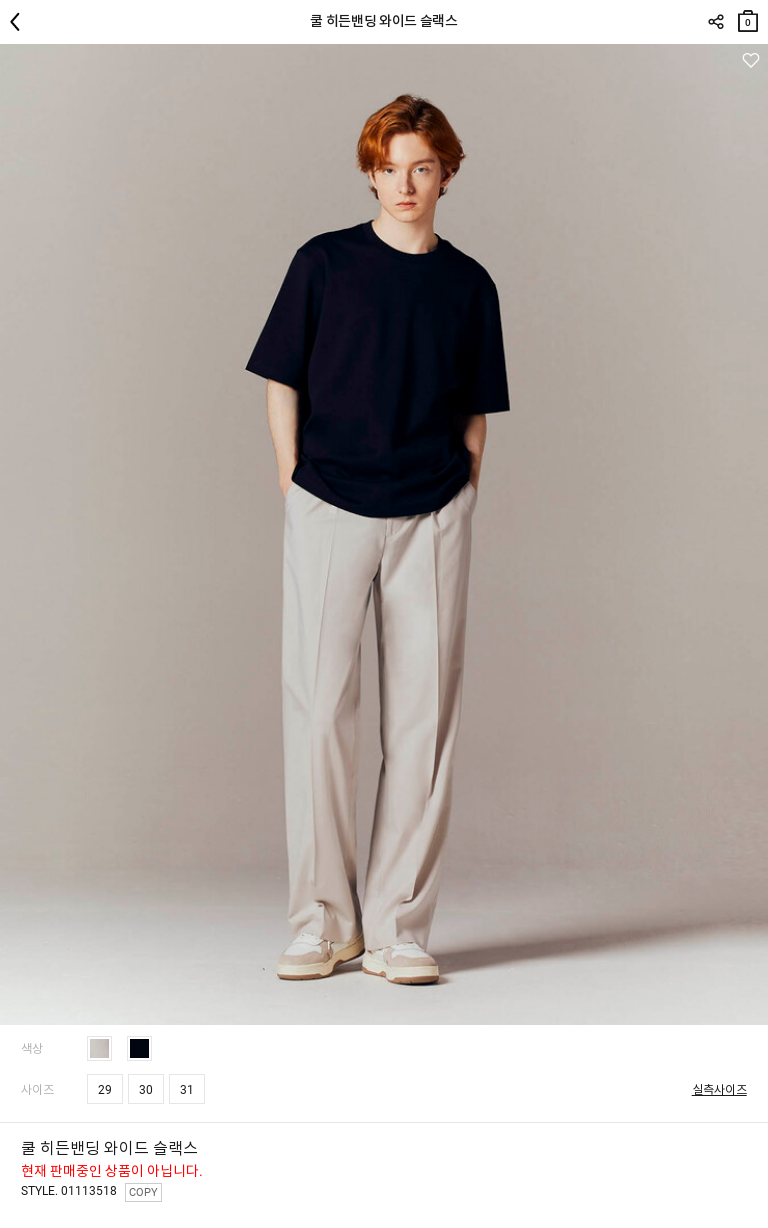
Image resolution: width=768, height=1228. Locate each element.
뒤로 (20, 22)
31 (187, 1090)
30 (146, 1090)
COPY (143, 1192)
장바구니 (748, 16)
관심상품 (750, 60)
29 (105, 1090)
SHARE (715, 22)
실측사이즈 (719, 1090)
